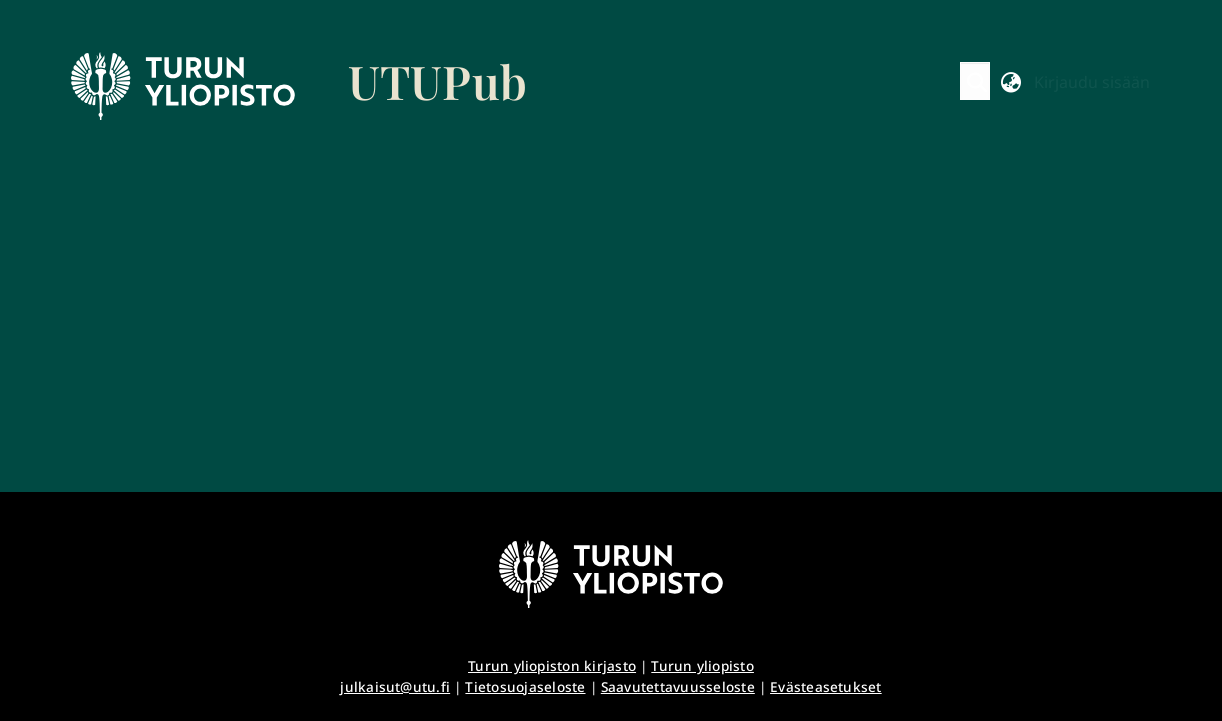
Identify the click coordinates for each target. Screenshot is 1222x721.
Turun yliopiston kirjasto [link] (552, 665)
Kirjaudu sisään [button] (1092, 82)
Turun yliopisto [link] (702, 665)
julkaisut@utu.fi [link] (395, 686)
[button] (977, 82)
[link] (299, 86)
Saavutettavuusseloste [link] (678, 686)
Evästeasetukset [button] (826, 686)
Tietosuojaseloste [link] (525, 686)
